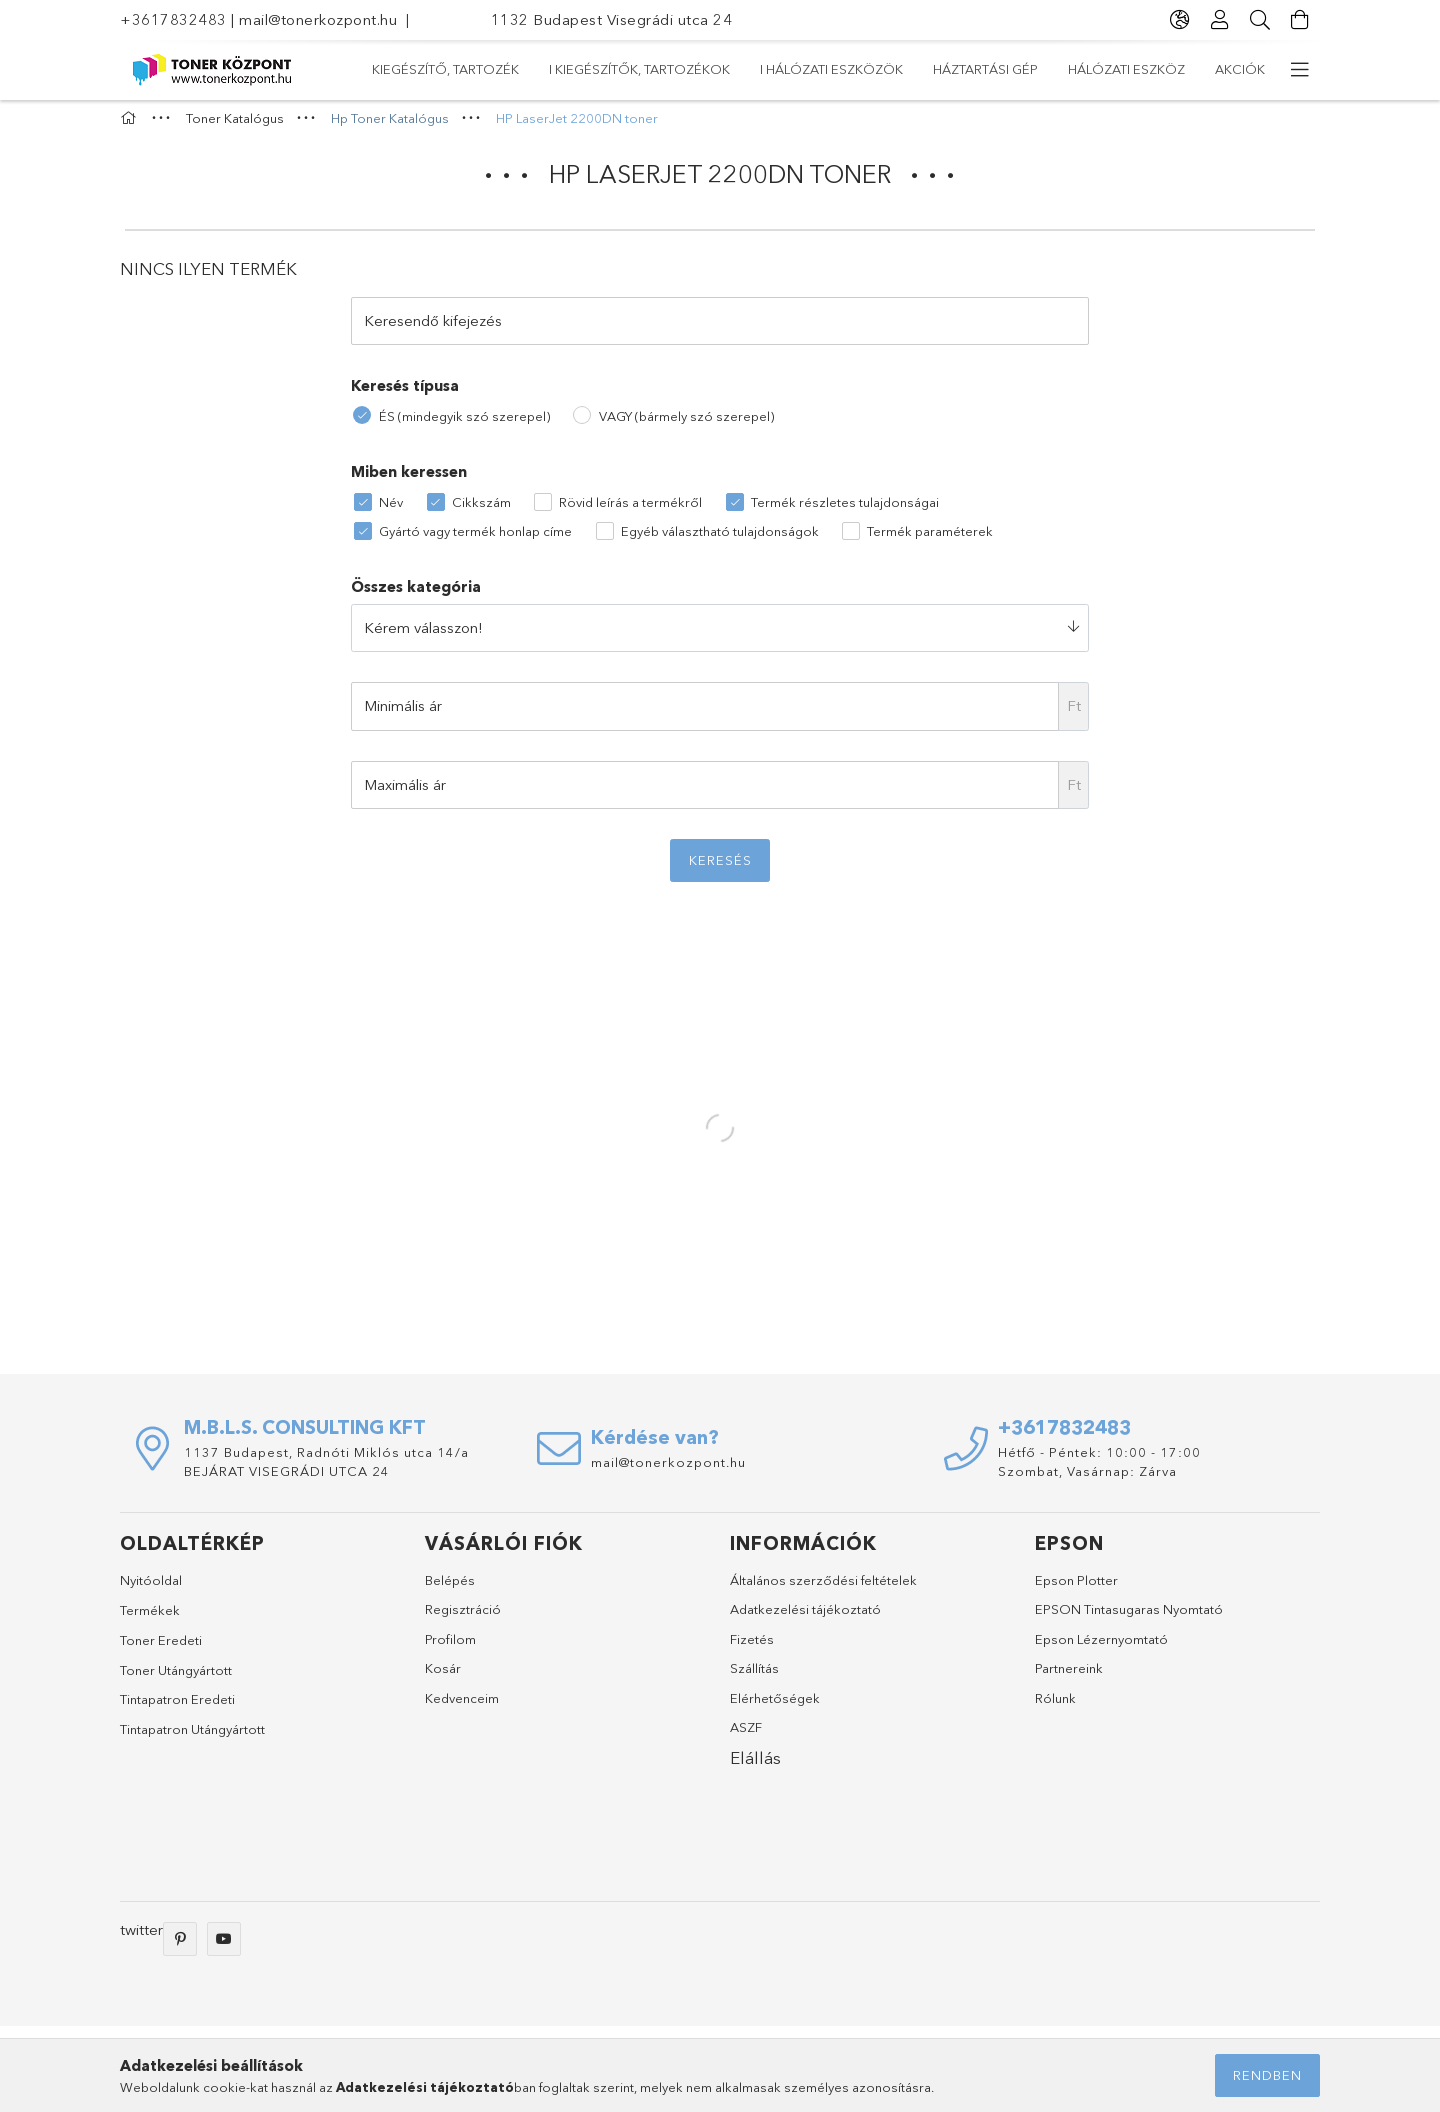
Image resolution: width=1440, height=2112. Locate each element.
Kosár (443, 1678)
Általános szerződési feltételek (823, 1589)
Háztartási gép (651, 69)
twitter (141, 1938)
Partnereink (1069, 1678)
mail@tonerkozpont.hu (318, 19)
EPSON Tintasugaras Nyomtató (1129, 1619)
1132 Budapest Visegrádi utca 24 (612, 19)
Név (391, 512)
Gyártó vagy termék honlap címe (475, 540)
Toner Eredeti (161, 1650)
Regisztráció (463, 1619)
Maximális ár (405, 793)
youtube (224, 1948)
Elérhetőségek (775, 1707)
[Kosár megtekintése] (1300, 20)
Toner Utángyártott (176, 1679)
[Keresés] (1260, 20)
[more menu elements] (1300, 70)
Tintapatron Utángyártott (192, 1738)
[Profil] (1220, 20)
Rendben (1267, 2075)
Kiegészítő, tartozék (1191, 69)
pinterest (180, 1948)
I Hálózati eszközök (805, 69)
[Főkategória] (131, 128)
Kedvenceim (462, 1707)
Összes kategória (416, 596)
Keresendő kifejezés (433, 329)
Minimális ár (403, 715)
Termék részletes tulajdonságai (845, 512)
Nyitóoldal (151, 1589)
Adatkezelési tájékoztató (805, 1619)
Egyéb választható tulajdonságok (720, 540)
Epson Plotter (1076, 1589)
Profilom (450, 1648)
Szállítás (754, 1678)
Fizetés (752, 1648)
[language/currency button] (1180, 20)
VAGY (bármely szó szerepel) (686, 425)
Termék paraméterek (930, 540)
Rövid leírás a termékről (630, 512)
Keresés (720, 870)
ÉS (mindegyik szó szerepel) (464, 425)
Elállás (755, 1767)
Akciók (397, 69)
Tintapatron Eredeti (177, 1709)
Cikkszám (481, 512)
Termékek (150, 1620)
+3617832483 (173, 19)
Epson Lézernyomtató (1101, 1648)
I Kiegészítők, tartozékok (997, 69)
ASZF (746, 1737)
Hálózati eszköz (510, 69)
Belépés (450, 1589)
